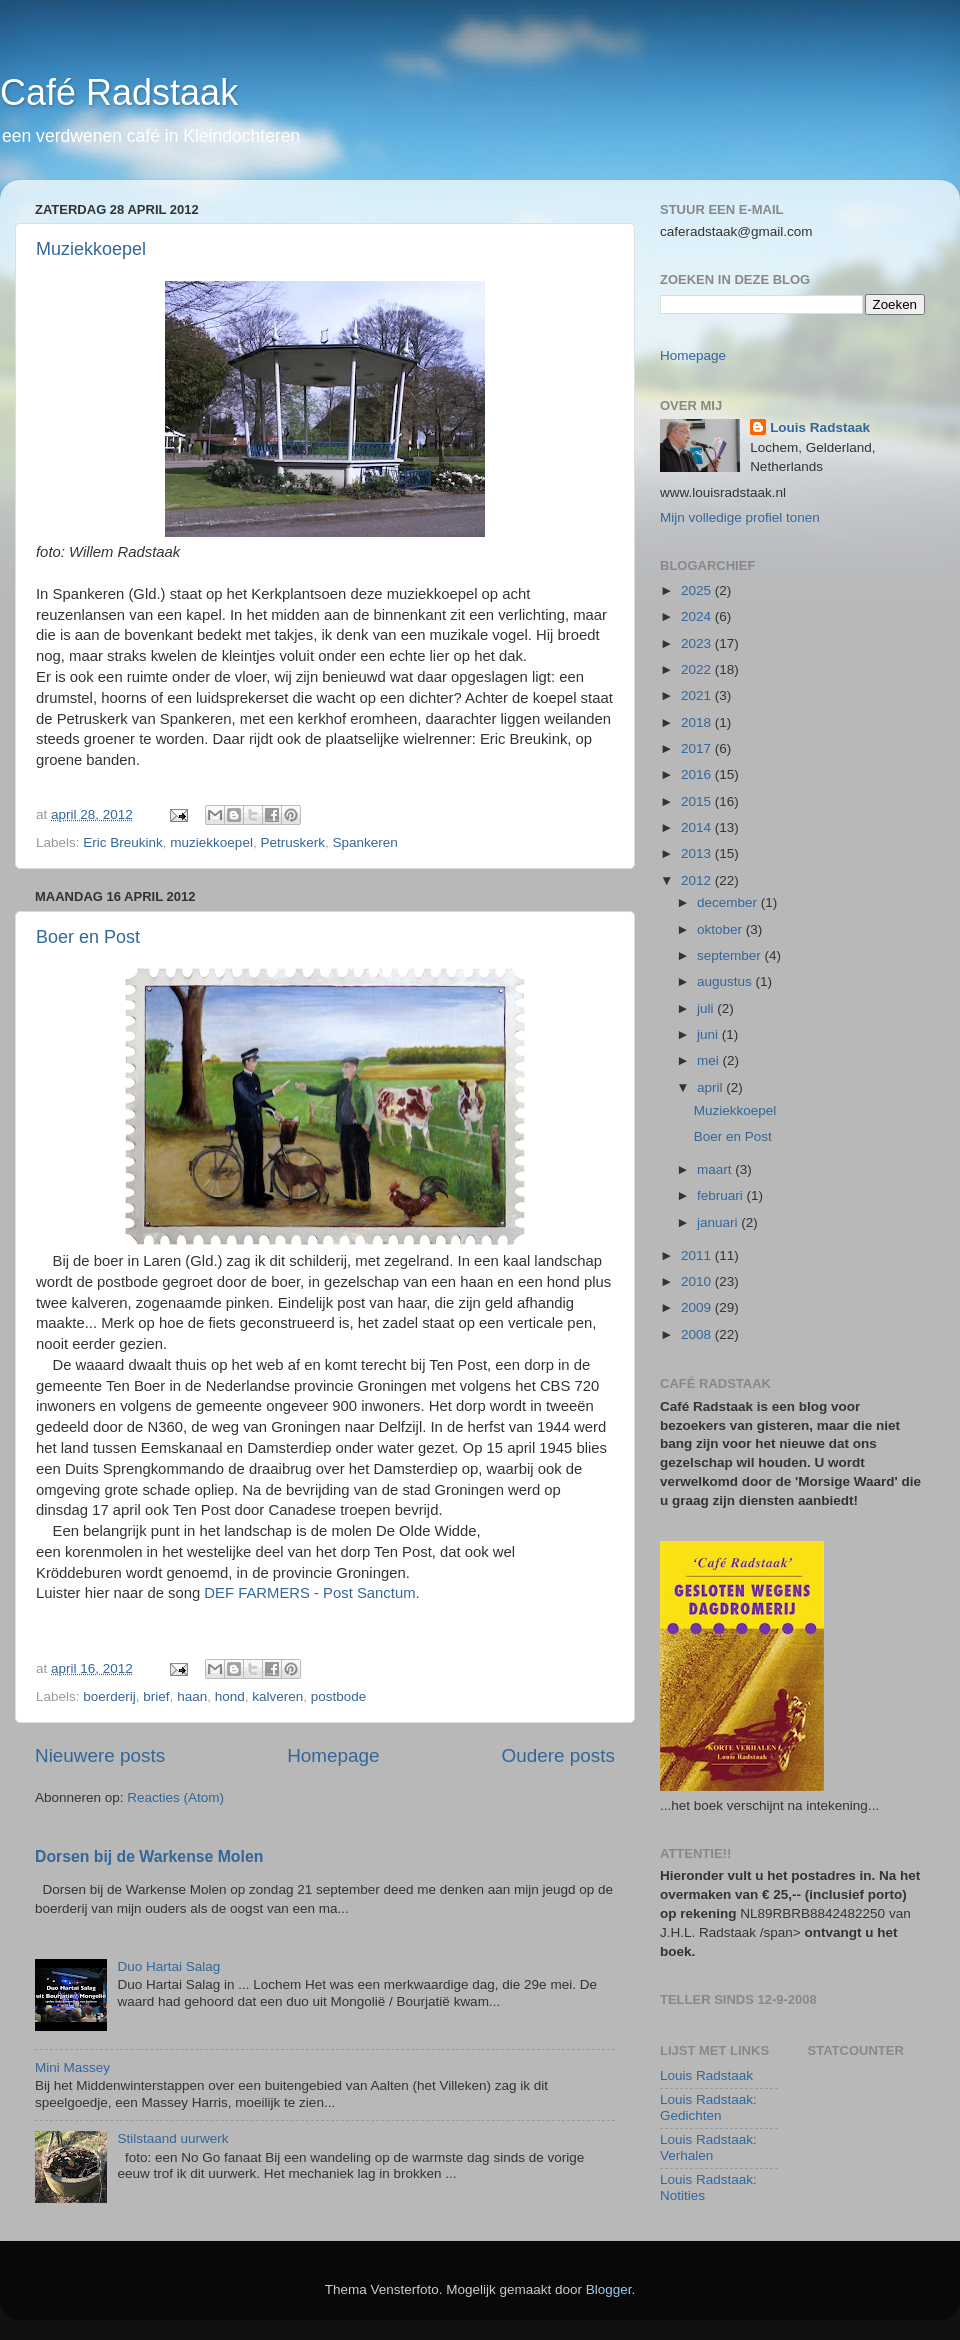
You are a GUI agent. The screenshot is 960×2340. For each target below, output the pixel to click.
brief (156, 1696)
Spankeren (364, 842)
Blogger (609, 2289)
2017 (698, 748)
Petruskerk (292, 842)
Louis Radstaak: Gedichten (708, 2107)
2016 (698, 774)
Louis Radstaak (820, 427)
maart (716, 1169)
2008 (698, 1334)
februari (722, 1195)
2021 (698, 695)
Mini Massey (72, 2067)
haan (192, 1696)
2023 (698, 643)
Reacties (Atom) (175, 1797)
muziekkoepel (211, 842)
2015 (698, 801)
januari (719, 1222)
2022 (698, 669)
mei (710, 1060)
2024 (698, 616)
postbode (339, 1696)
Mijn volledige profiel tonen (740, 517)
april (711, 1087)
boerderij (109, 1696)
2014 (698, 827)
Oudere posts (558, 1755)
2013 (698, 853)
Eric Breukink (123, 842)
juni (709, 1034)
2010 (698, 1281)
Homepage (333, 1755)
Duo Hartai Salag (168, 1966)
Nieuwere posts (100, 1755)
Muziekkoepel (91, 249)
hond (230, 1696)
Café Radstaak (119, 92)
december (729, 902)
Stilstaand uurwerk (172, 2138)
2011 (698, 1255)
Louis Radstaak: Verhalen (708, 2147)
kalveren (277, 1696)
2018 (698, 722)
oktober (721, 929)
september (731, 955)
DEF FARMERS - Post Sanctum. (311, 1593)
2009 (698, 1307)
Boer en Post (88, 937)
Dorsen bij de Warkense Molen (149, 1856)
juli (707, 1008)
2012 (698, 880)
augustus (726, 981)
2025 (698, 590)
